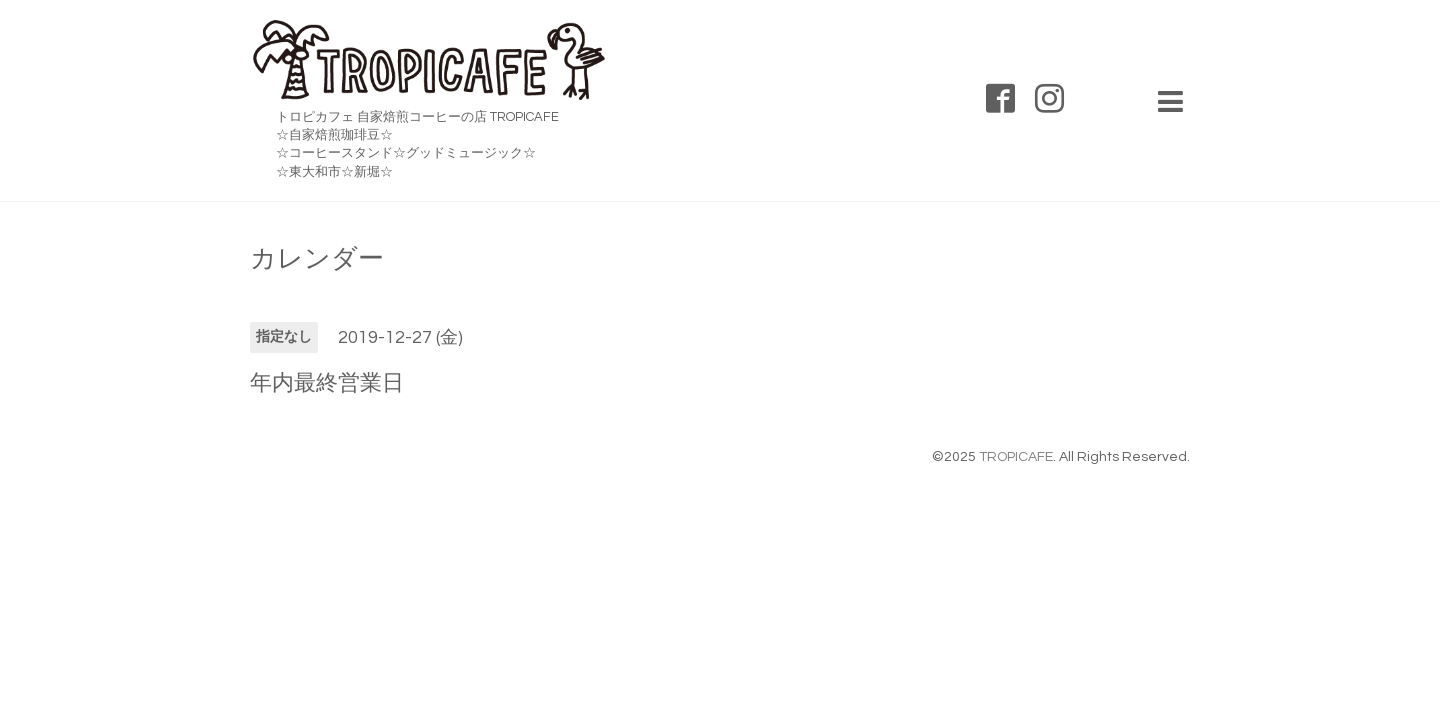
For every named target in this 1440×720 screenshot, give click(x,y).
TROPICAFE (1016, 457)
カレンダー (317, 259)
